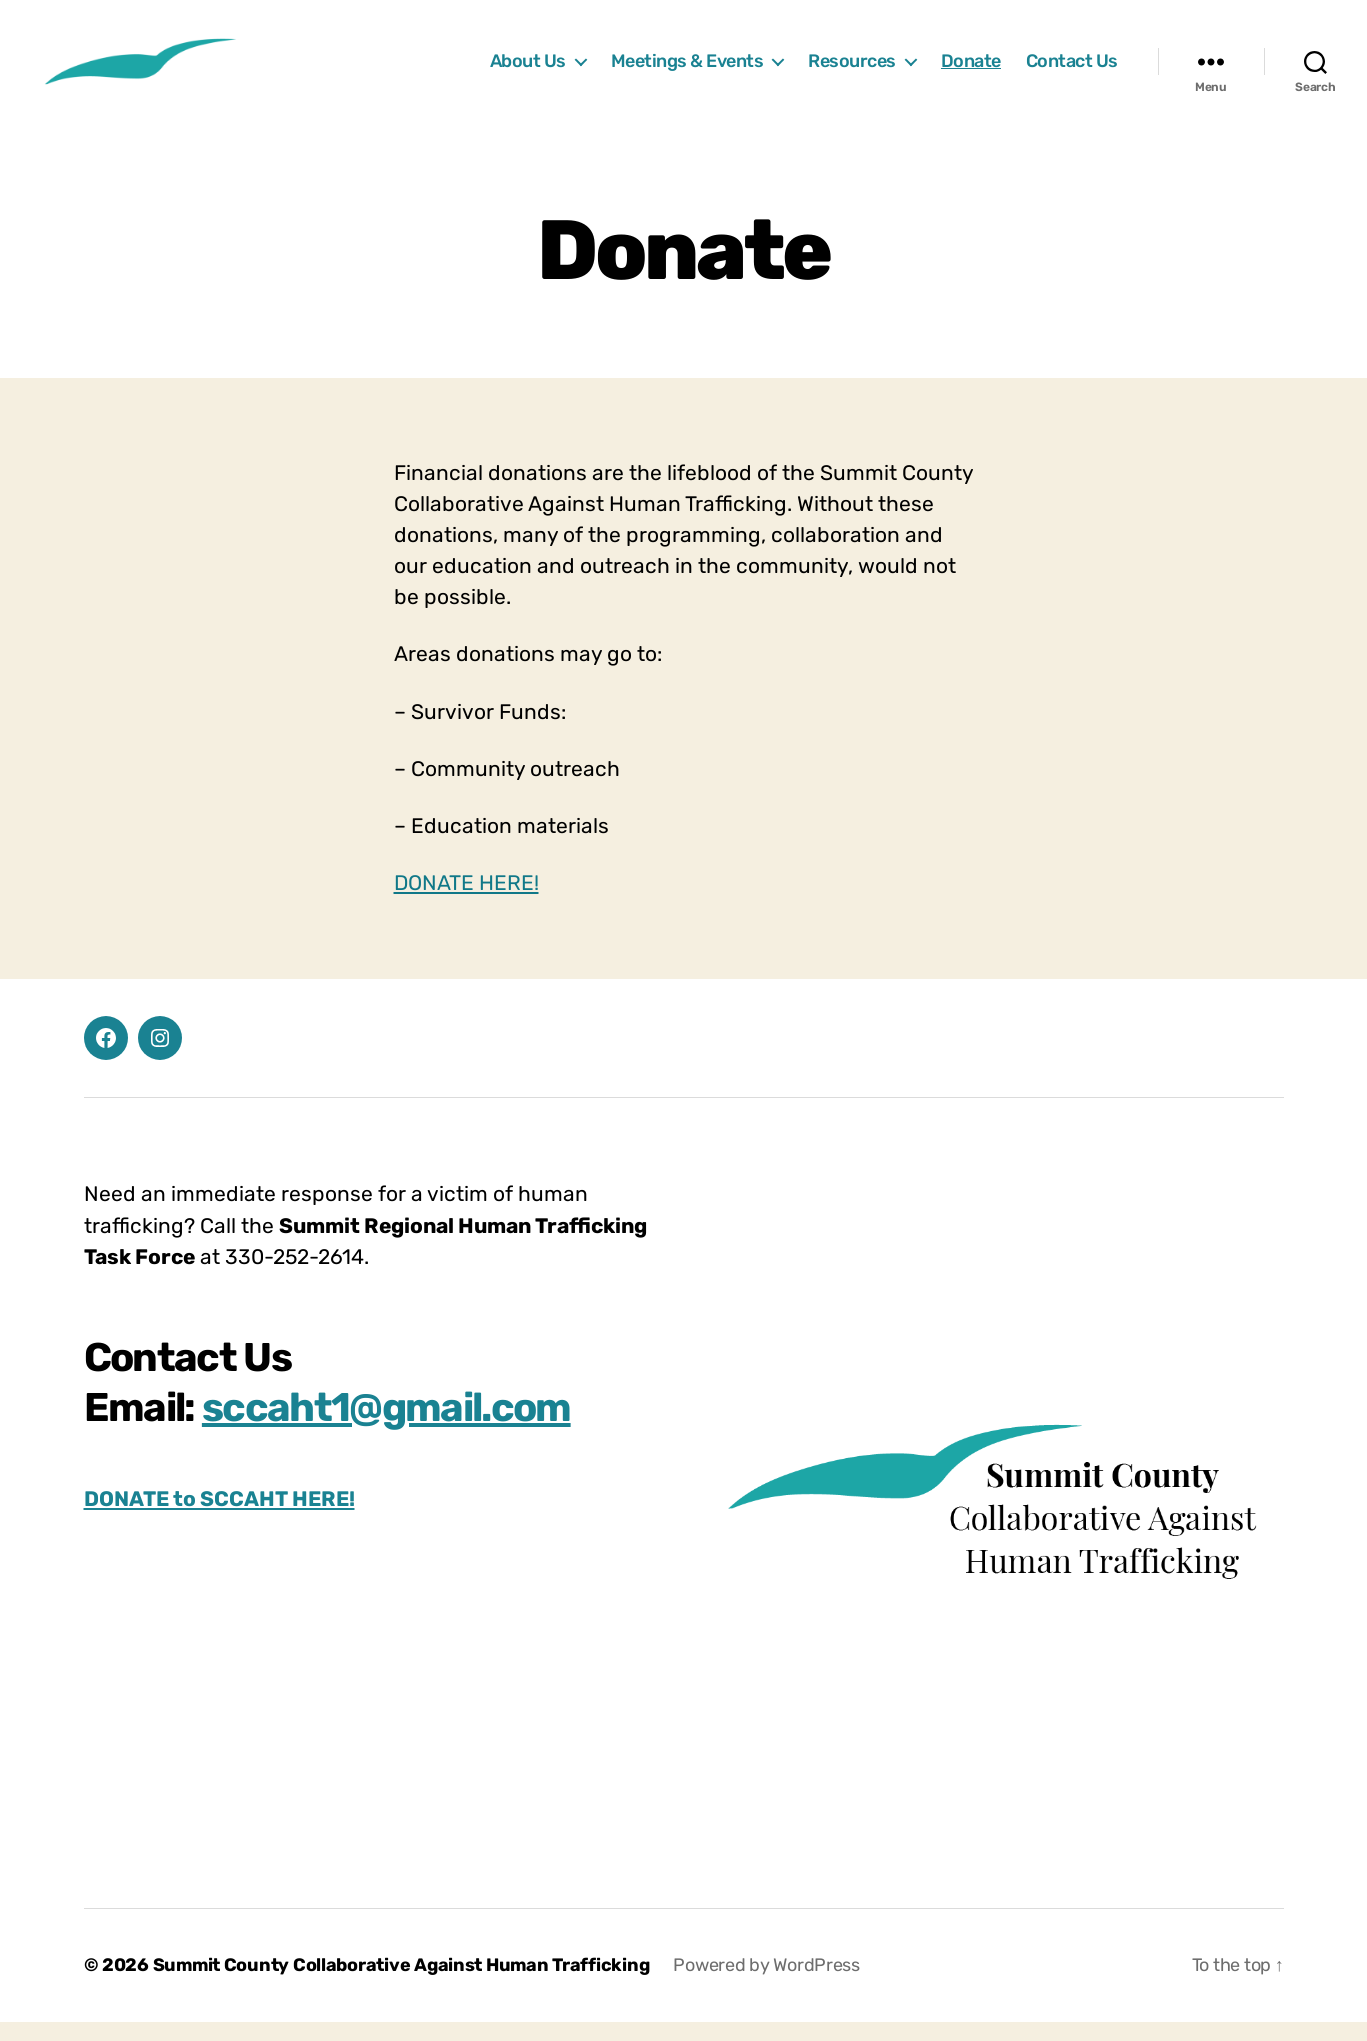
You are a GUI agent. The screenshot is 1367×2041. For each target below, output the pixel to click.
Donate (971, 70)
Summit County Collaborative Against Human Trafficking (401, 1984)
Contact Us (1072, 70)
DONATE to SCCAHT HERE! (219, 1516)
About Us (528, 70)
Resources (852, 70)
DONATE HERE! (466, 901)
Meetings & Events (687, 70)
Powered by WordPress (766, 1984)
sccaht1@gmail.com (386, 1425)
